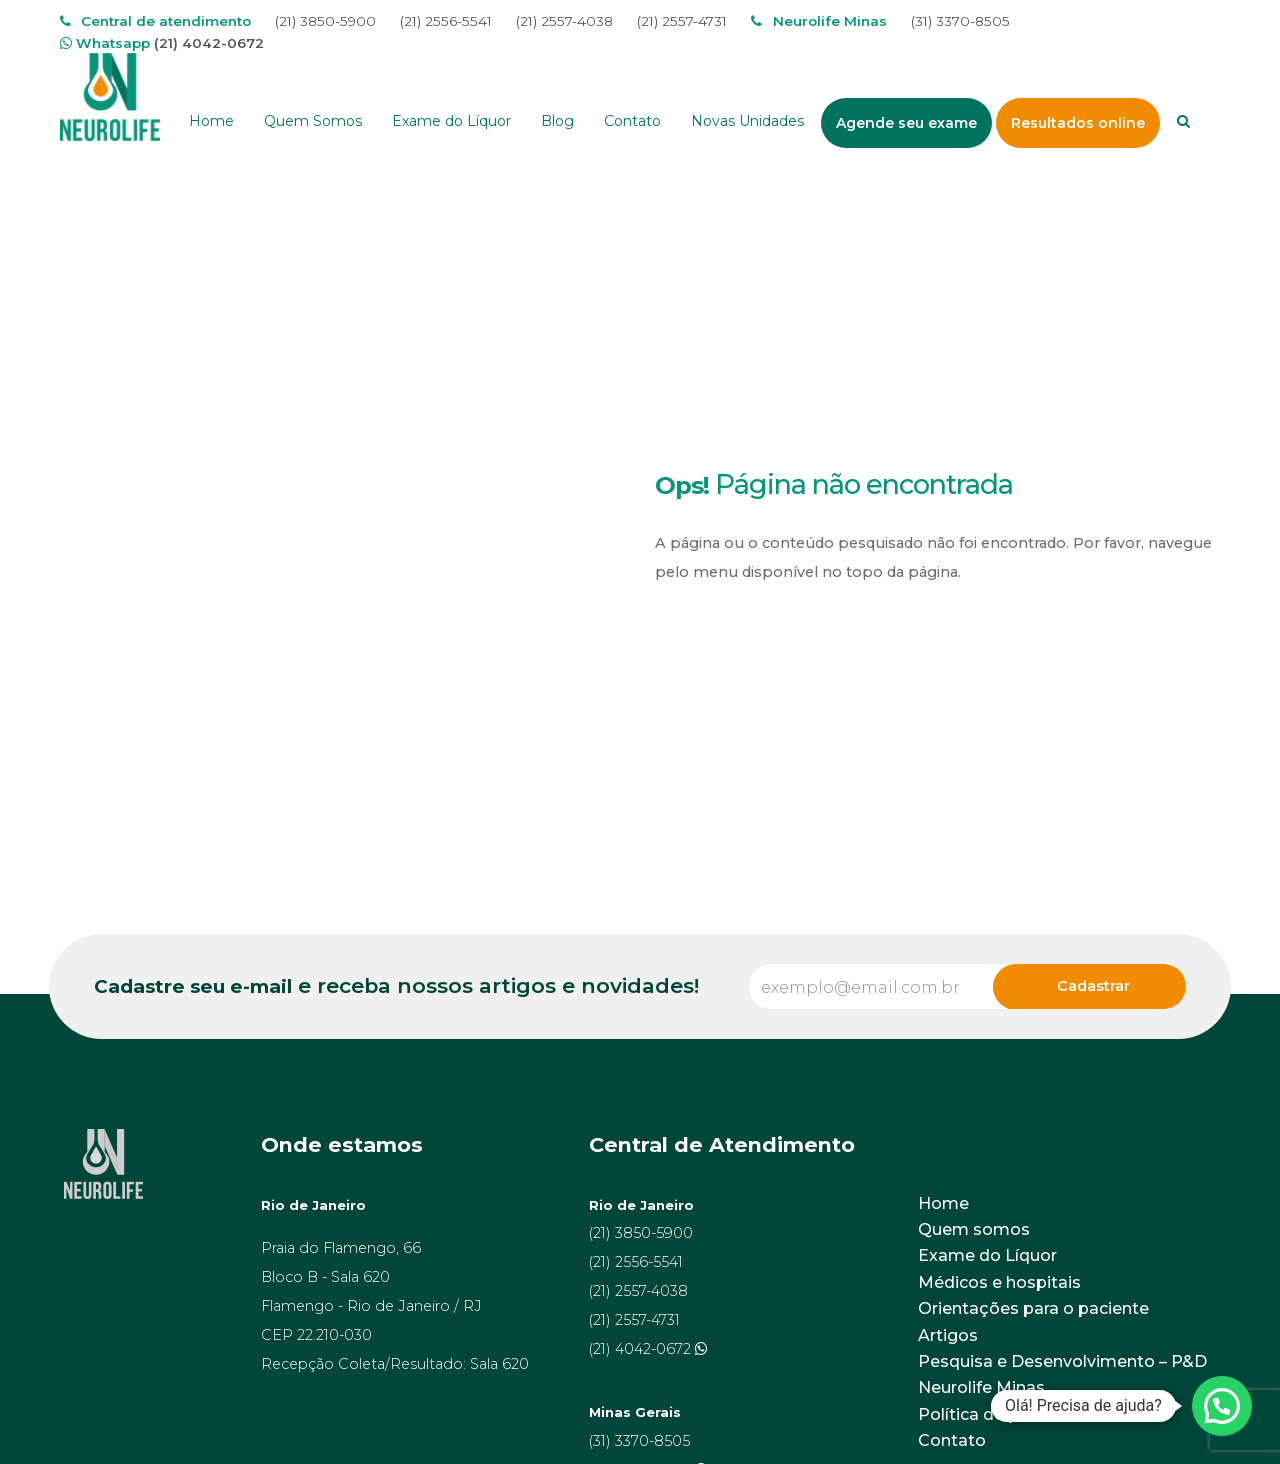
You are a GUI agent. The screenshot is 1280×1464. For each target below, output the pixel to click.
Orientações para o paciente (1033, 1308)
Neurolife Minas (981, 1387)
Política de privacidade (1010, 1414)
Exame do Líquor (987, 1255)
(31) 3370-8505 (960, 21)
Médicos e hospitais (999, 1282)
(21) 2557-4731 (682, 21)
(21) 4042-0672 (209, 43)
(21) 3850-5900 (325, 21)
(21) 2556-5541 (446, 21)
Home (943, 1203)
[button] (1222, 1406)
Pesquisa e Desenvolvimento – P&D (1062, 1361)
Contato (952, 1440)
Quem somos (974, 1229)
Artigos (948, 1335)
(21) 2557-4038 (564, 21)
